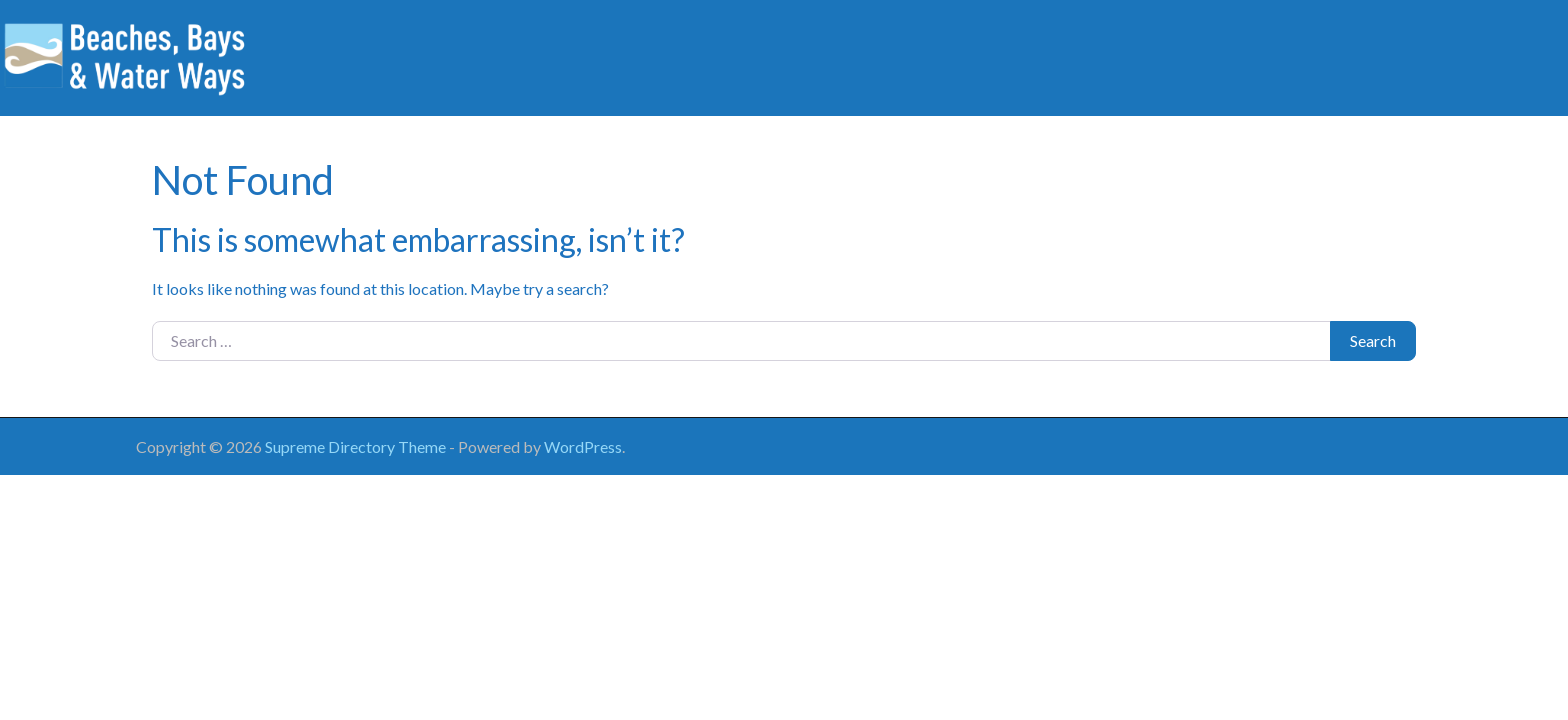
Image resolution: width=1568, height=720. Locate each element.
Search (1373, 340)
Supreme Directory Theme (357, 446)
